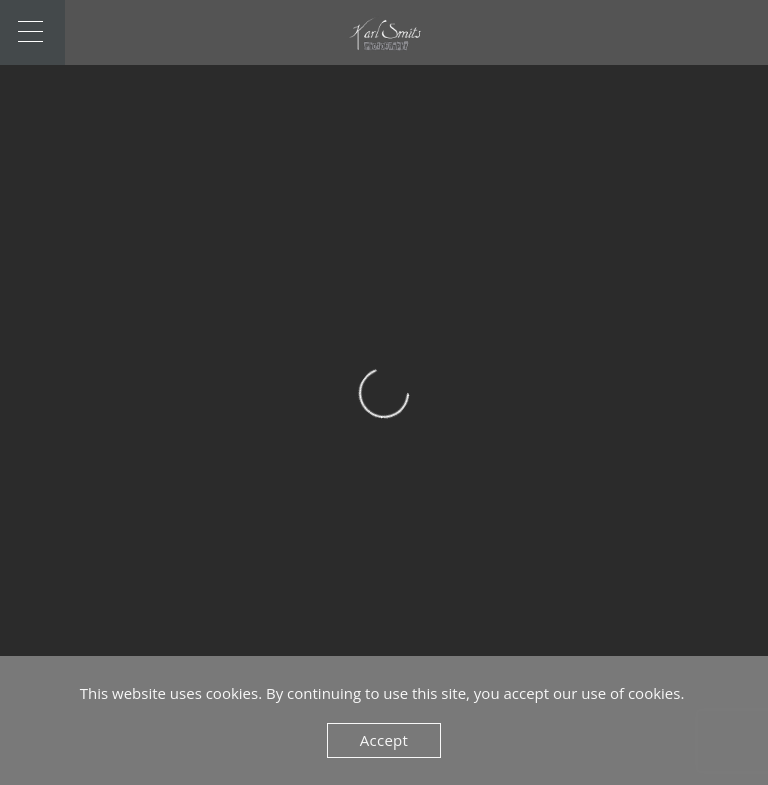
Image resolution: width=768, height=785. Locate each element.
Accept (384, 740)
